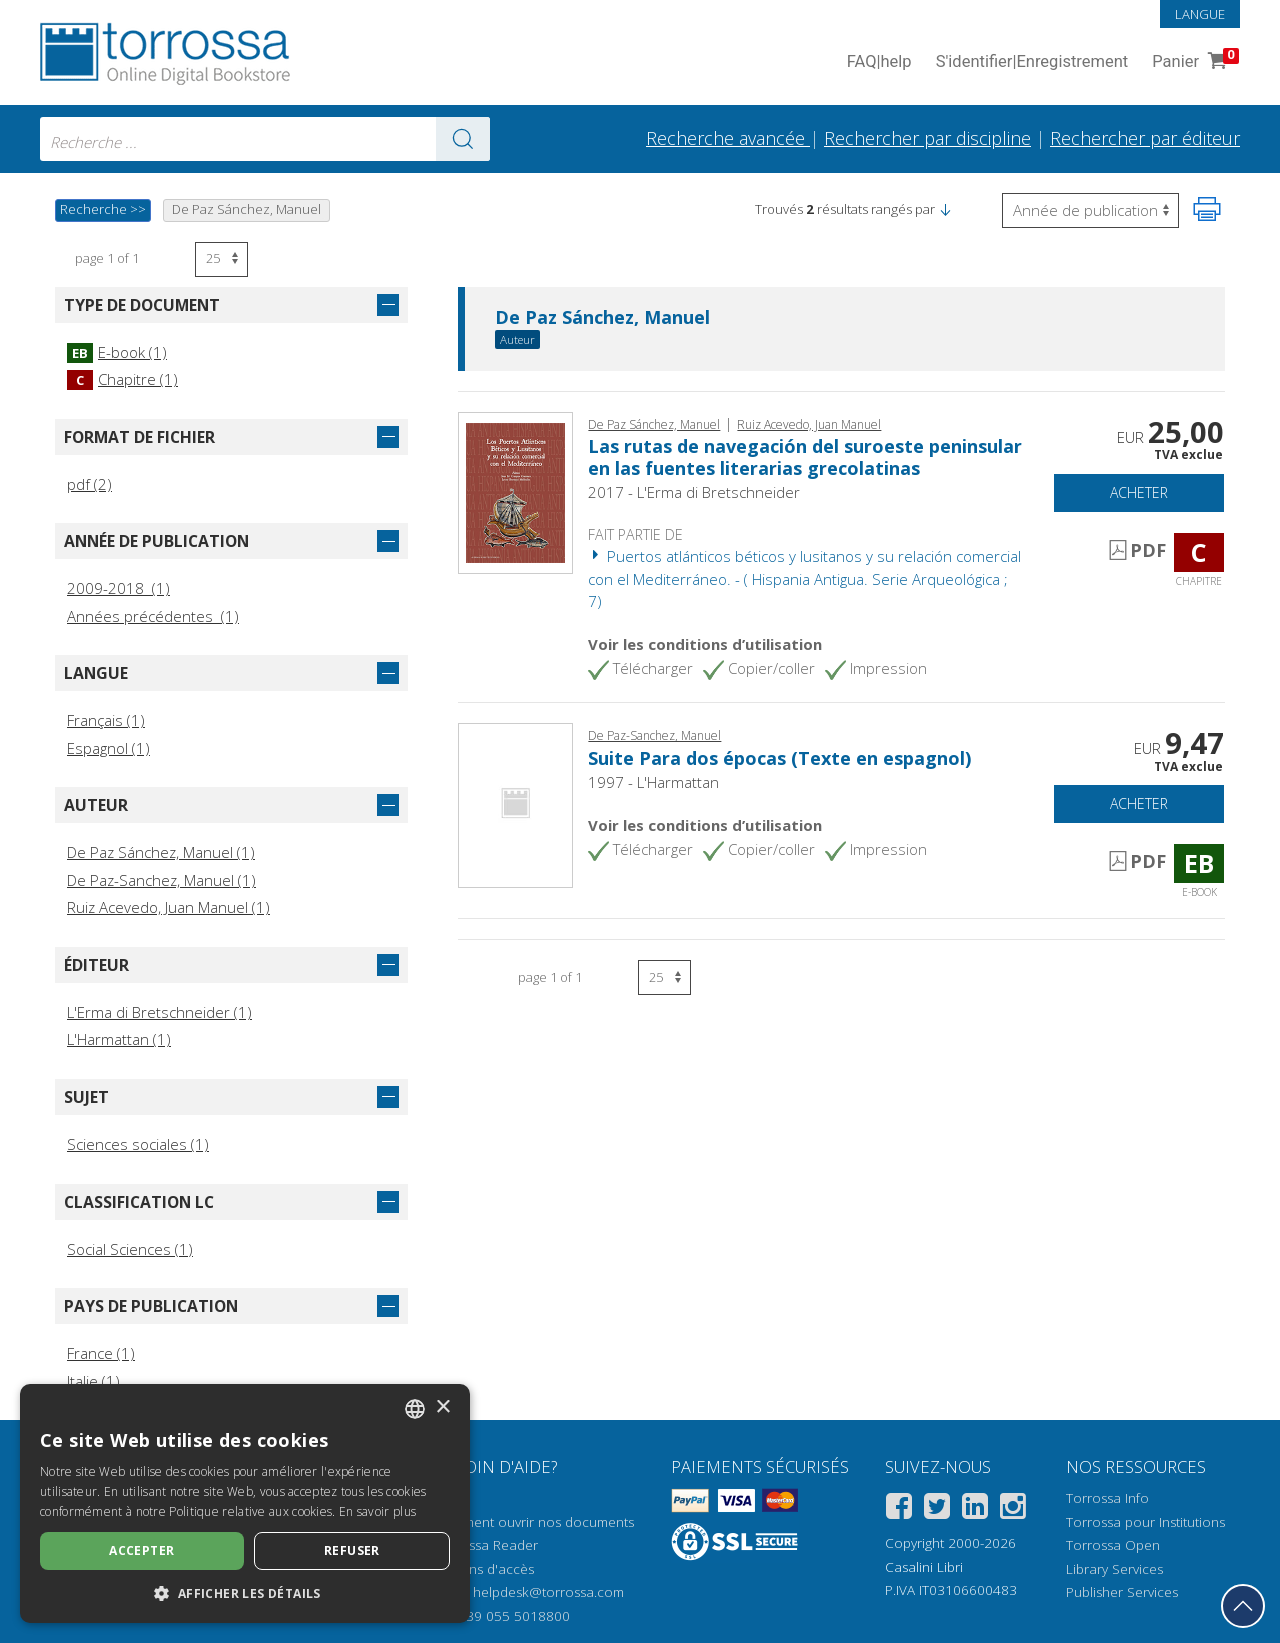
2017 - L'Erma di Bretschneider (694, 492)
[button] (945, 209)
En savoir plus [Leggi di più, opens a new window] (377, 1511)
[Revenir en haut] (1243, 1606)
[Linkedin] (975, 1509)
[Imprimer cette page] (1207, 209)
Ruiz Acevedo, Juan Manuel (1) (168, 907)
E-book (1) (117, 352)
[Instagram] (1013, 1509)
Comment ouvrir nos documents (534, 1522)
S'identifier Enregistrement (1032, 62)
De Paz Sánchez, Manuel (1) (161, 852)
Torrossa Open (1113, 1545)
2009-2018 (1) (118, 588)
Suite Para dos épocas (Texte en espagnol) (779, 758)
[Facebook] (899, 1509)
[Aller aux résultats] (463, 139)
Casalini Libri (924, 1567)
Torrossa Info (1107, 1498)
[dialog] (245, 1503)
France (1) (101, 1353)
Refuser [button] (352, 1550)
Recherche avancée (728, 138)
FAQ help (879, 62)
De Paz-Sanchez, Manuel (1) (161, 880)
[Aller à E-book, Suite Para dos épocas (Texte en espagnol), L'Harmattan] (515, 804)
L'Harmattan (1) (119, 1039)
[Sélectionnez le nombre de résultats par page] (221, 259)
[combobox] (265, 139)
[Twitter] (937, 1509)
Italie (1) (93, 1381)
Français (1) (106, 720)
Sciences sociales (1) (138, 1144)
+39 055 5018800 (514, 1616)
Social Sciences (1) (130, 1249)
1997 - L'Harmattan (653, 782)
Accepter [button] (141, 1550)
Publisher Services (1122, 1592)
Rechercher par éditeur (1145, 138)
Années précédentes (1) (153, 616)
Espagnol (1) (108, 748)
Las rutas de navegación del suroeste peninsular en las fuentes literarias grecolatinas (805, 457)
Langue (1200, 14)
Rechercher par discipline (927, 138)
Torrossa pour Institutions (1145, 1522)
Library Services (1114, 1569)
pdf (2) (89, 484)
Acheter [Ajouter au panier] (1139, 492)
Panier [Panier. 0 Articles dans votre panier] (1193, 62)
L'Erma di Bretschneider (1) (159, 1012)
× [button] (442, 1407)
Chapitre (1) (122, 379)
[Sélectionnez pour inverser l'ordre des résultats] (1090, 210)
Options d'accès (484, 1569)
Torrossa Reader (486, 1545)
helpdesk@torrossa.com (548, 1592)
